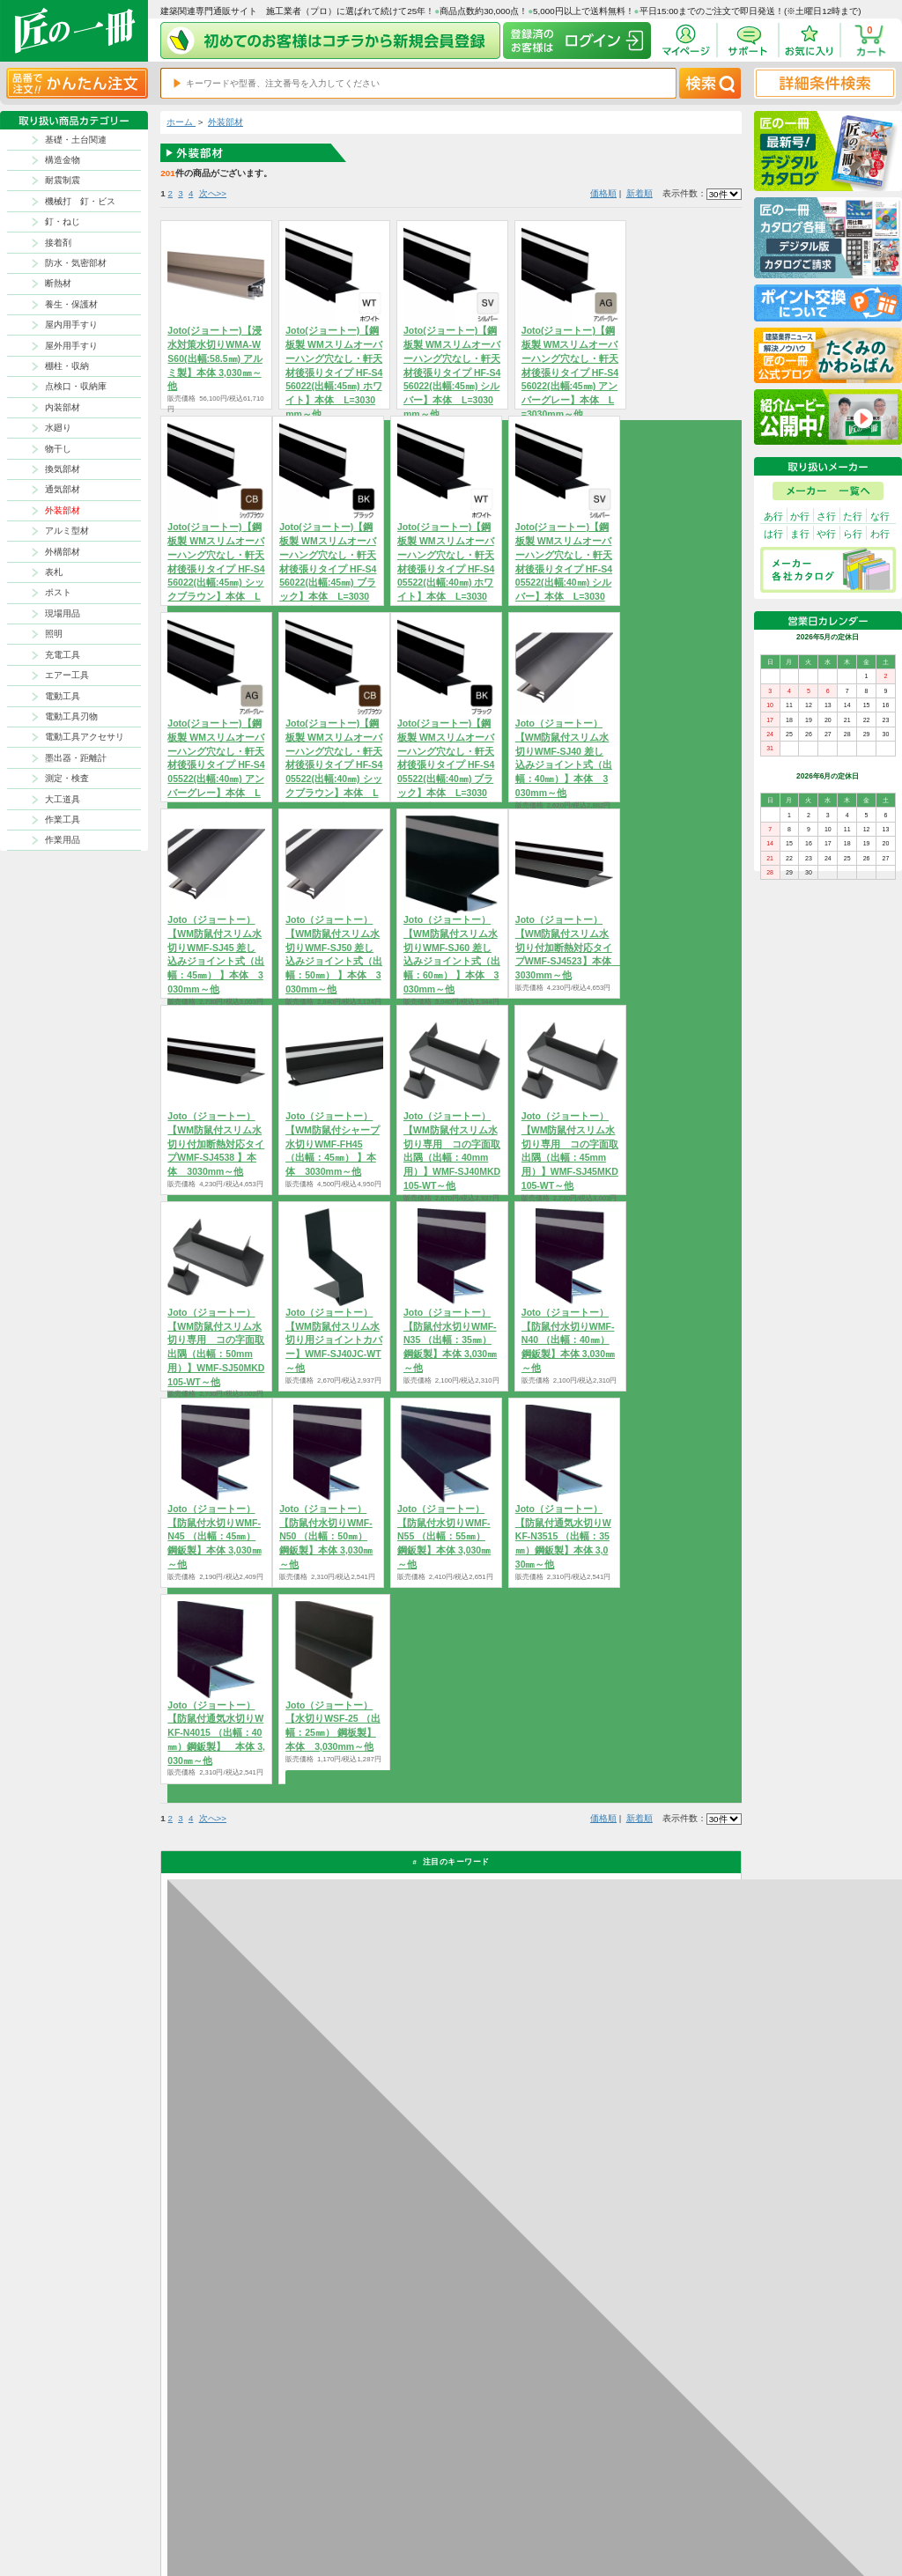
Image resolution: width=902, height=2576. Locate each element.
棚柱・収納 (67, 366)
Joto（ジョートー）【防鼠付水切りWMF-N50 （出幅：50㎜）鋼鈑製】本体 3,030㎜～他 (326, 1536)
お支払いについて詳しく (253, 2383)
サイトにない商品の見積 (674, 2517)
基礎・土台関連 (76, 139)
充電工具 (62, 655)
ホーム (181, 122)
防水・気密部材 (76, 263)
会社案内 (557, 2517)
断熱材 (58, 283)
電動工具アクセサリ (84, 737)
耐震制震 (62, 180)
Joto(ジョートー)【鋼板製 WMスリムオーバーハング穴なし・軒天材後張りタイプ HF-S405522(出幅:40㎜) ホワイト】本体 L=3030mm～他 (445, 568)
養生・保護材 (71, 304)
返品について (500, 2487)
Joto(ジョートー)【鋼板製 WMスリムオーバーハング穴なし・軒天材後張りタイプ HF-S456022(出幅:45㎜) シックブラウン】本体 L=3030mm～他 (215, 568)
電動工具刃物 (71, 716)
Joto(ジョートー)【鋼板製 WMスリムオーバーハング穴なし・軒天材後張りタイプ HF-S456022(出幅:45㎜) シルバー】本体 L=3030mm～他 (451, 372)
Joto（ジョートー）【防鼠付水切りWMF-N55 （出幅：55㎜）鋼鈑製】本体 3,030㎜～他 (444, 1536)
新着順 (639, 193)
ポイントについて (507, 2502)
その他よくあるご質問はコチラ (616, 2272)
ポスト (58, 592)
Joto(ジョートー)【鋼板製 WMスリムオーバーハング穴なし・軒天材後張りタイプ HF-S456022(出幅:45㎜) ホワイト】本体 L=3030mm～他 (333, 372)
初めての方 (561, 2502)
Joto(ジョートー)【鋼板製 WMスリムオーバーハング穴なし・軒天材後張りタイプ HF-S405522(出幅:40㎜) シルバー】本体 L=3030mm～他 (563, 568)
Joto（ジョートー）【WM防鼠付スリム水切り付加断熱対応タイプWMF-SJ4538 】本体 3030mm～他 (215, 1144)
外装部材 (62, 510)
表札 (54, 572)
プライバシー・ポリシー (674, 2487)
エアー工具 (67, 675)
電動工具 (62, 696)
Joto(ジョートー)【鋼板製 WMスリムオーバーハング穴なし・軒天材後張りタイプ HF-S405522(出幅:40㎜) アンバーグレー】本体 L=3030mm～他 (215, 765)
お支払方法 (561, 2487)
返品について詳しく (592, 2118)
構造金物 (62, 160)
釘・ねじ (62, 221)
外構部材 (62, 552)
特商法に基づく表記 (667, 2502)
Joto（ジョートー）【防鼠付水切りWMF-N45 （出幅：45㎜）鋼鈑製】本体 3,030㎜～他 (214, 1536)
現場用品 (62, 613)
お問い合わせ (500, 2517)
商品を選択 (446, 1596)
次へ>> (212, 193)
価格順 (603, 193)
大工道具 (62, 799)
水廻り (58, 427)
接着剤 (58, 242)
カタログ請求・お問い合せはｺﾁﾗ (620, 2327)
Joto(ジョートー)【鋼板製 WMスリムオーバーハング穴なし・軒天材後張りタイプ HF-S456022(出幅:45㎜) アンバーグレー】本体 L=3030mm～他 (569, 372)
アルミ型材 (67, 530)
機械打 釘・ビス (80, 201)
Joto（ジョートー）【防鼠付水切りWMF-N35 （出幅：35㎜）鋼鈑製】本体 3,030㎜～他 (450, 1340)
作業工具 (62, 819)
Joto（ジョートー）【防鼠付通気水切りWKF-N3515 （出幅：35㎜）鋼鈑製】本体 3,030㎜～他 (563, 1536)
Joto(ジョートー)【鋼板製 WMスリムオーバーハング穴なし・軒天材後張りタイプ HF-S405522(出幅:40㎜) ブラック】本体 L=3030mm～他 (445, 765)
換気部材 (62, 469)
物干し (58, 449)
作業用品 (62, 840)
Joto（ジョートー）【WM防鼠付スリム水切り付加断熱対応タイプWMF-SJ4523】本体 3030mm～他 (568, 947)
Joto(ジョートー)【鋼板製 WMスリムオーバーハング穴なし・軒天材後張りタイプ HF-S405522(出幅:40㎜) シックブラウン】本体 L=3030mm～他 (333, 765)
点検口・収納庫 (76, 386)
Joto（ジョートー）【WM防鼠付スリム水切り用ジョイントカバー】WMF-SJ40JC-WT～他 (333, 1340)
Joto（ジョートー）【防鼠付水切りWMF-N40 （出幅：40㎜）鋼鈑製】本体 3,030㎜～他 (568, 1340)
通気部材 (62, 489)
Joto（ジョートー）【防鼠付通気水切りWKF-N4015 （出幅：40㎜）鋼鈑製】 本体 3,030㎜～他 (216, 1733)
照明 (54, 633)
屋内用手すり (71, 324)
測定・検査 (67, 778)
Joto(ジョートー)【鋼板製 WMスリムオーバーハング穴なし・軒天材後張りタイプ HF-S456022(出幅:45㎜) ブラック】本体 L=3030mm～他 (327, 568)
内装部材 (62, 407)
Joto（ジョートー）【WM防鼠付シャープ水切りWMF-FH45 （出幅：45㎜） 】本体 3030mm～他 (332, 1144)
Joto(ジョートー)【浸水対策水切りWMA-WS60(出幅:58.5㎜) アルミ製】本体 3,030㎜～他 (214, 358)
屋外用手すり (71, 346)
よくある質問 (500, 2532)
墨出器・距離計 (76, 758)
